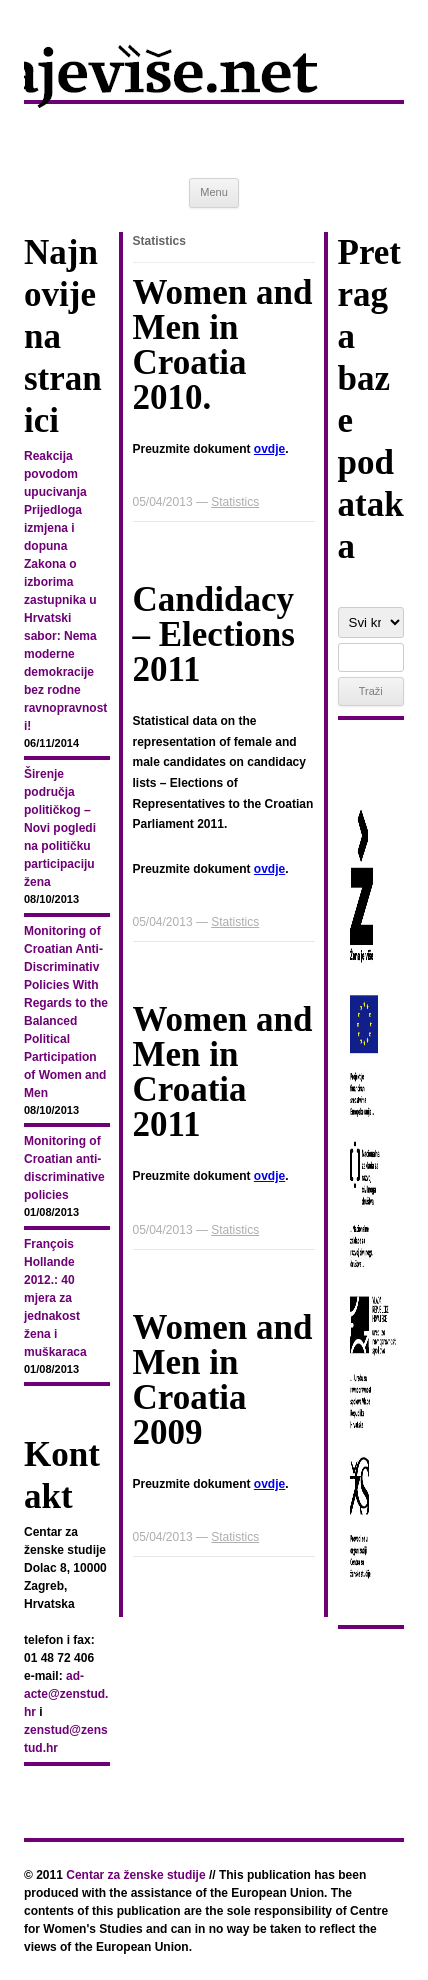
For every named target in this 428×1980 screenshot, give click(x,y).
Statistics (235, 502)
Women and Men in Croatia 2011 (223, 1072)
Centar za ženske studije (135, 1875)
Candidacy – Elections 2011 (214, 634)
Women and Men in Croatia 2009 (223, 1380)
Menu (214, 192)
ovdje (269, 449)
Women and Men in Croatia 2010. (223, 345)
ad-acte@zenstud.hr (66, 1694)
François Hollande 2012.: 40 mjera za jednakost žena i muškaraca (55, 1298)
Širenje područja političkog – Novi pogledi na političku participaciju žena (60, 828)
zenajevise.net (214, 89)
